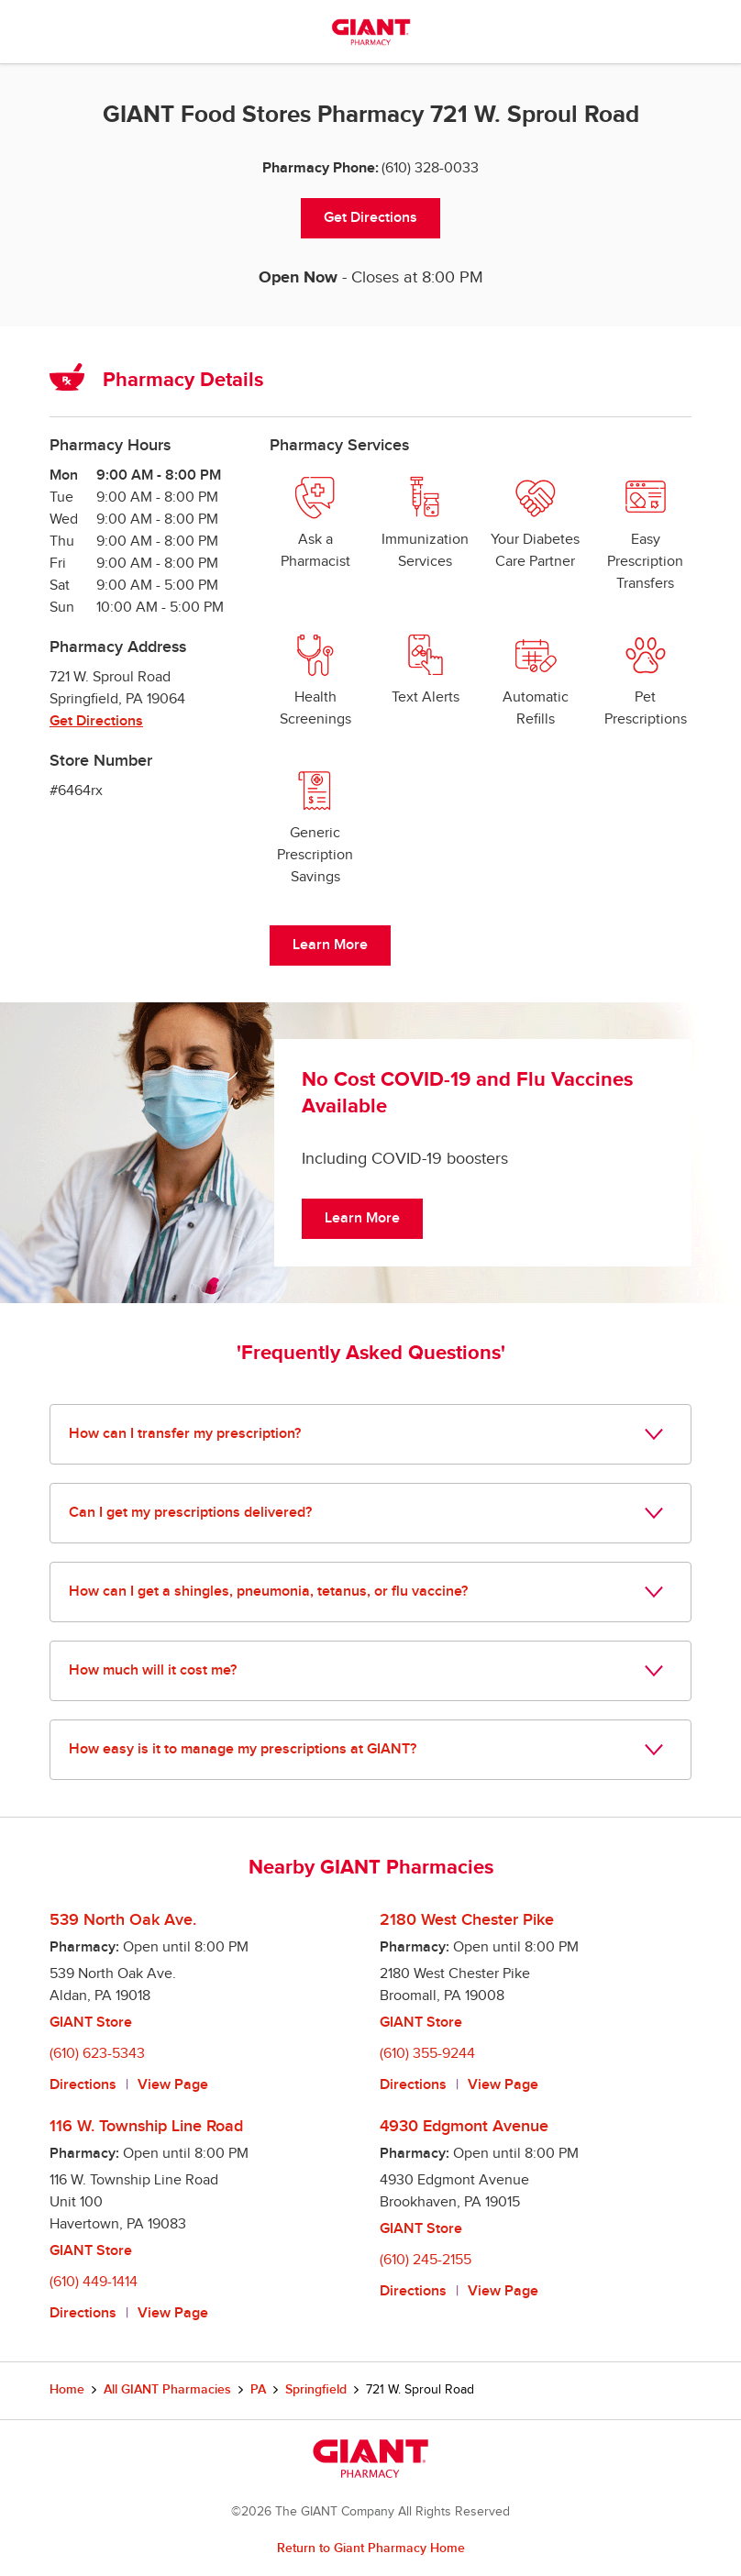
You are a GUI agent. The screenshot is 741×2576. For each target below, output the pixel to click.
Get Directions (370, 218)
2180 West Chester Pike (467, 1919)
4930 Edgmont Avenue (464, 2126)
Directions (83, 2085)
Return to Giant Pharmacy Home (371, 2548)
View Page (173, 2085)
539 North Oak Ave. (123, 1919)
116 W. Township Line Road (146, 2126)
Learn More (330, 945)
